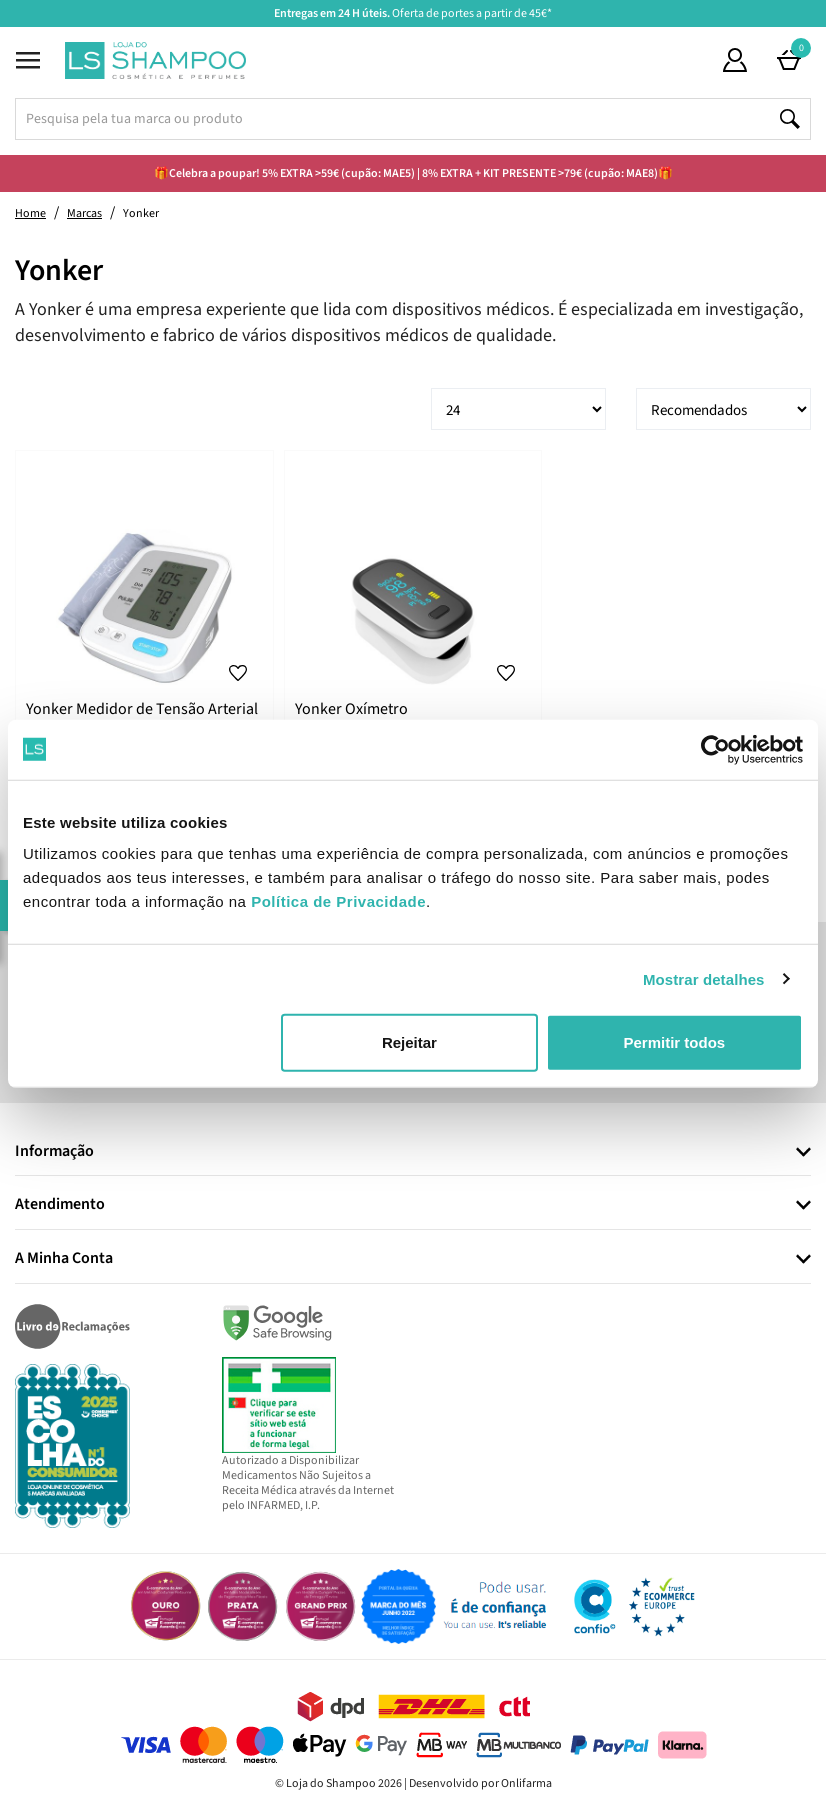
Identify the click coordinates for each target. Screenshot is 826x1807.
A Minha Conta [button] (64, 1259)
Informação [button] (54, 1152)
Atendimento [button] (60, 1205)
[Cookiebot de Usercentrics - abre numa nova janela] (715, 749)
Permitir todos (674, 1042)
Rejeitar (409, 1042)
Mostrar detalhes (704, 978)
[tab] (413, 1152)
